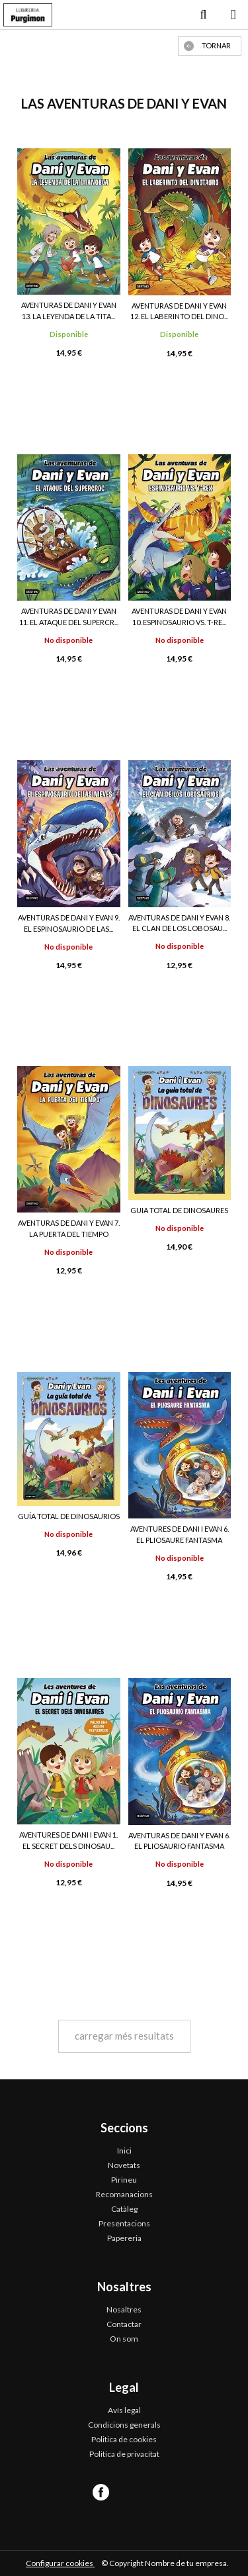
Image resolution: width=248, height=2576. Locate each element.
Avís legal (124, 2410)
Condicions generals (124, 2425)
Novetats (124, 2165)
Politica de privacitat (124, 2454)
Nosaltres (124, 2309)
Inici (124, 2150)
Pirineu (124, 2180)
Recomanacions (124, 2194)
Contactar (124, 2324)
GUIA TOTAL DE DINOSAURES (179, 1210)
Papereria (124, 2238)
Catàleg (124, 2209)
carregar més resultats (124, 2036)
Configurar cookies (60, 2563)
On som (124, 2339)
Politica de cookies (124, 2439)
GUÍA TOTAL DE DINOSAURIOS (69, 1516)
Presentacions (124, 2223)
